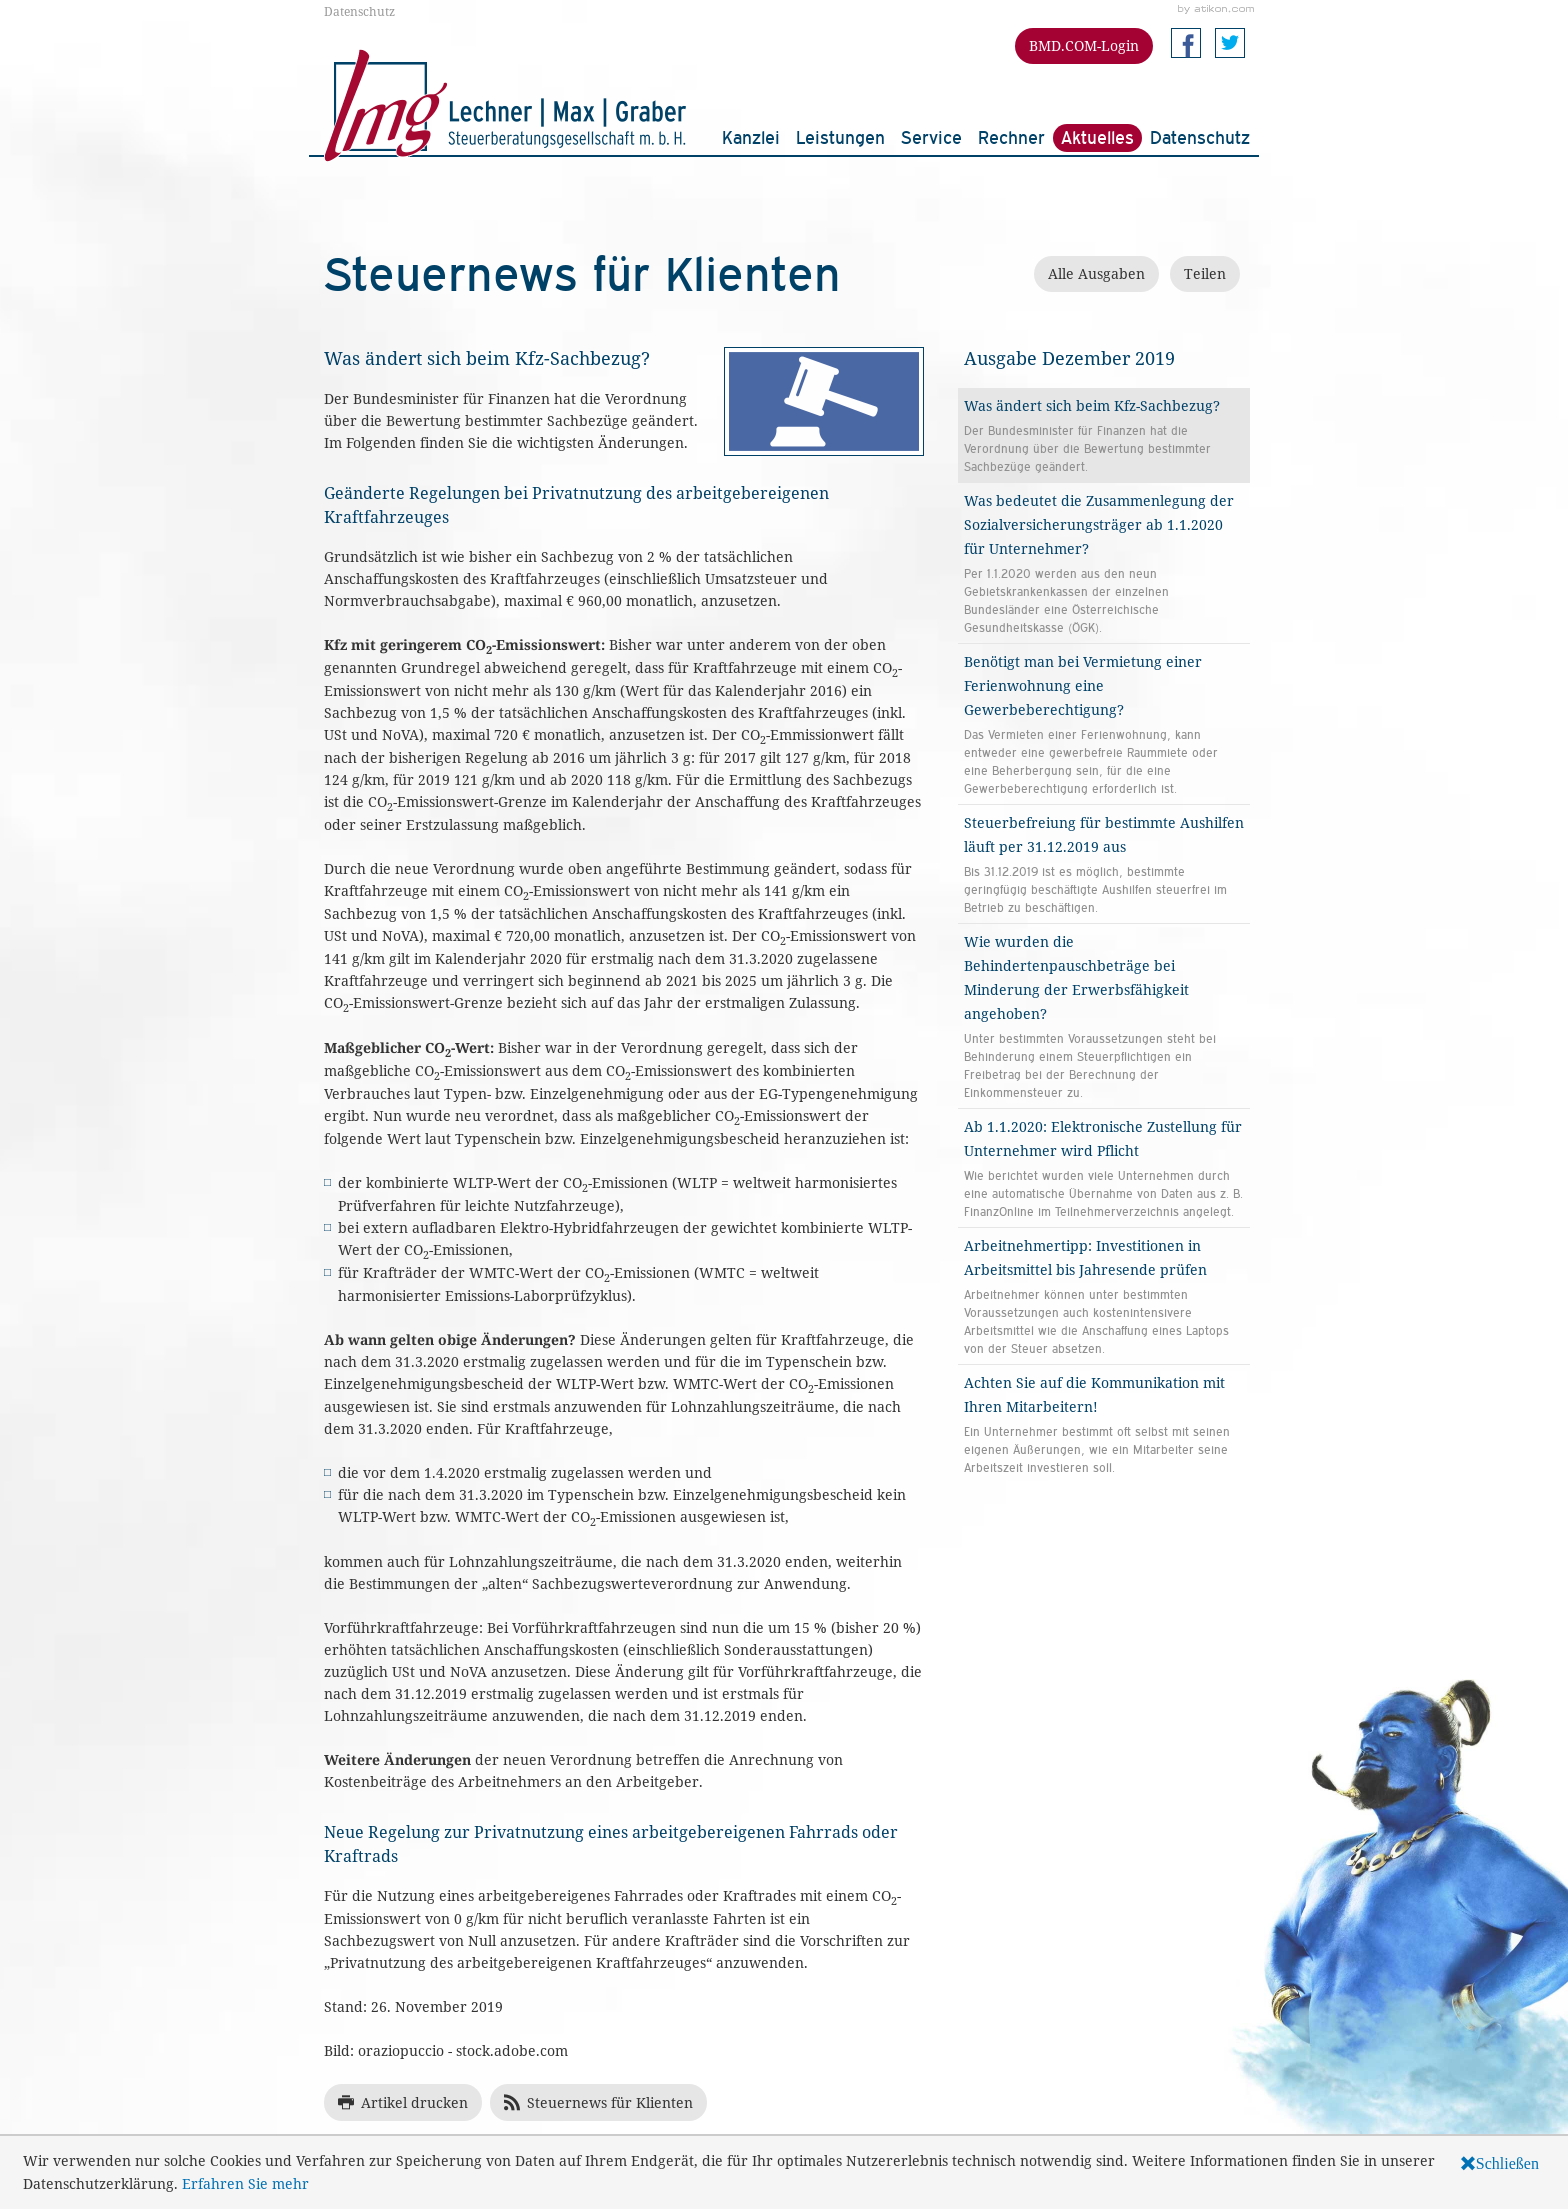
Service (931, 137)
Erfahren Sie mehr (245, 2183)
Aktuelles (1097, 137)
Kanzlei (751, 137)
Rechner (1011, 137)
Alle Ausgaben (1096, 273)
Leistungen (840, 137)
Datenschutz (359, 11)
